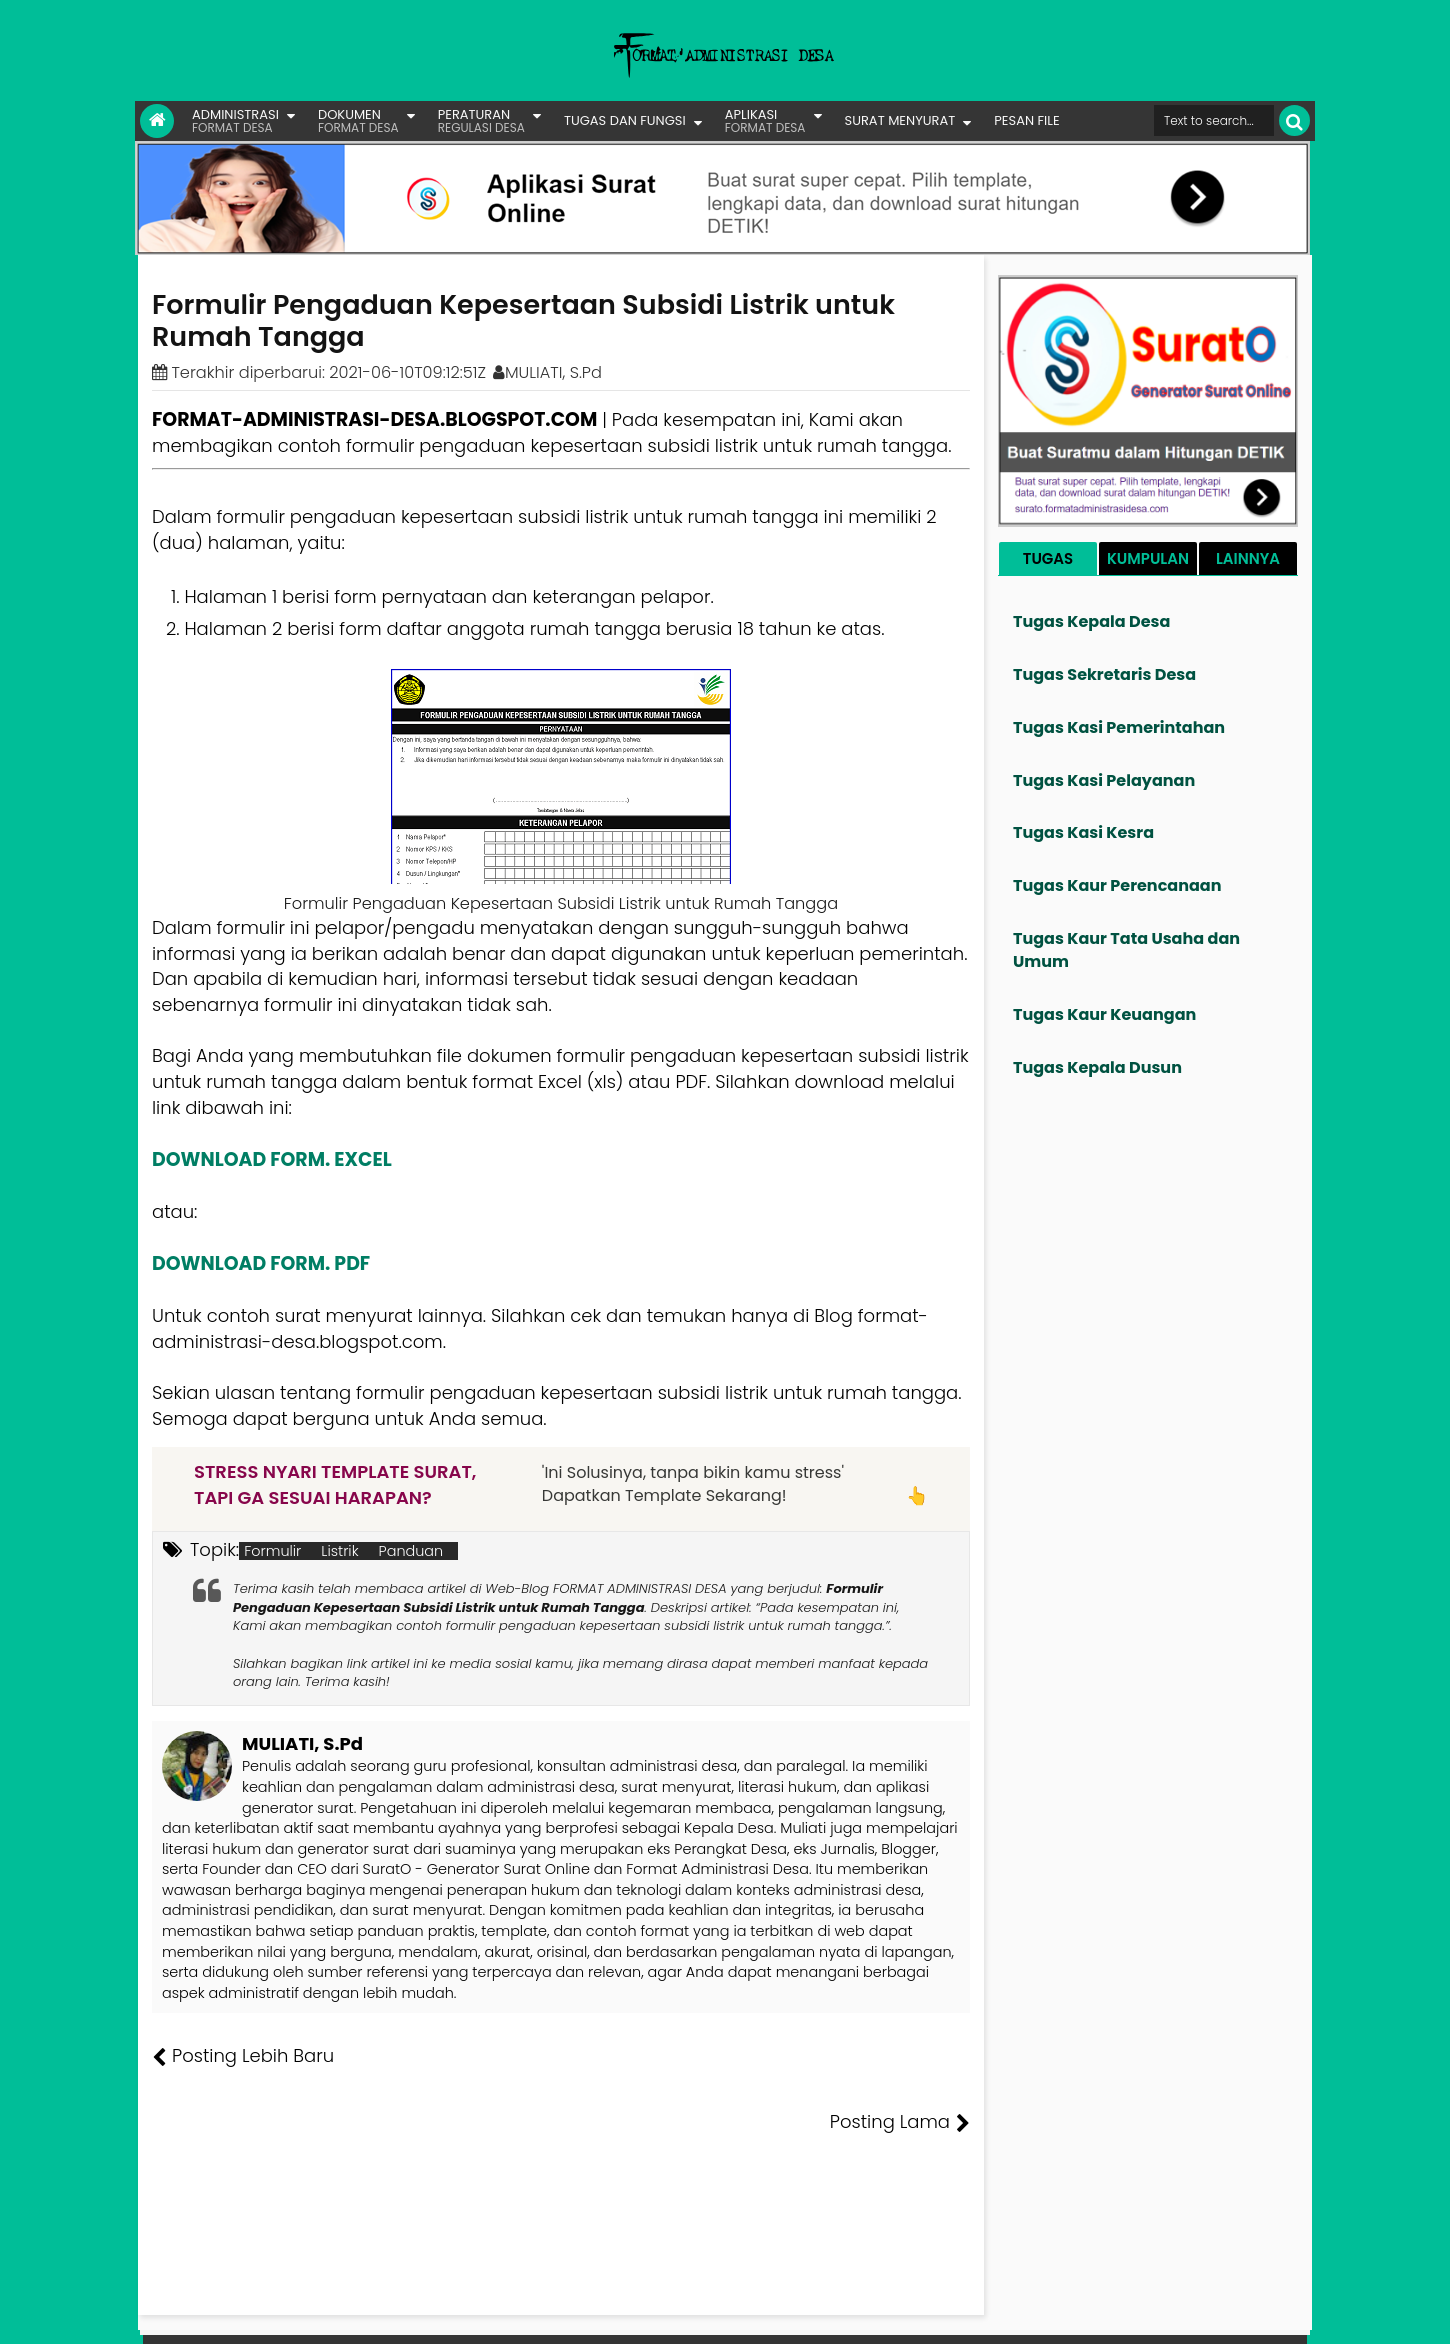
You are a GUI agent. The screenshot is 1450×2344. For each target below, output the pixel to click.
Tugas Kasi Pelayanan (1104, 780)
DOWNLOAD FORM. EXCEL (272, 1159)
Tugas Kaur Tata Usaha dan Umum (1126, 950)
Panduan (411, 1551)
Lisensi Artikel (551, 2314)
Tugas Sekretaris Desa (1104, 674)
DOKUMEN (358, 120)
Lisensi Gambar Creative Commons (754, 2314)
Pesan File (1074, 2314)
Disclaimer (1268, 2314)
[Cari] (1294, 120)
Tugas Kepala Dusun (1097, 1067)
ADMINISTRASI (235, 120)
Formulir (272, 1551)
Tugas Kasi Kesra (1083, 832)
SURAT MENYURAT (900, 120)
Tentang (932, 2314)
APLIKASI (765, 120)
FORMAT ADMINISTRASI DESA (238, 2314)
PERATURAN (481, 120)
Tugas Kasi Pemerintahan (1119, 727)
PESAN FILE (1026, 120)
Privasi (1199, 2314)
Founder (1000, 2314)
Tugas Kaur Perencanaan (1117, 885)
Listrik (339, 1551)
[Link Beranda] (157, 121)
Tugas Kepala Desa (1091, 621)
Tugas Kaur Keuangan (1104, 1014)
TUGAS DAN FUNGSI (625, 120)
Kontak (1142, 2314)
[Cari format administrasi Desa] (1214, 120)
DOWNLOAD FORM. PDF (261, 1263)
